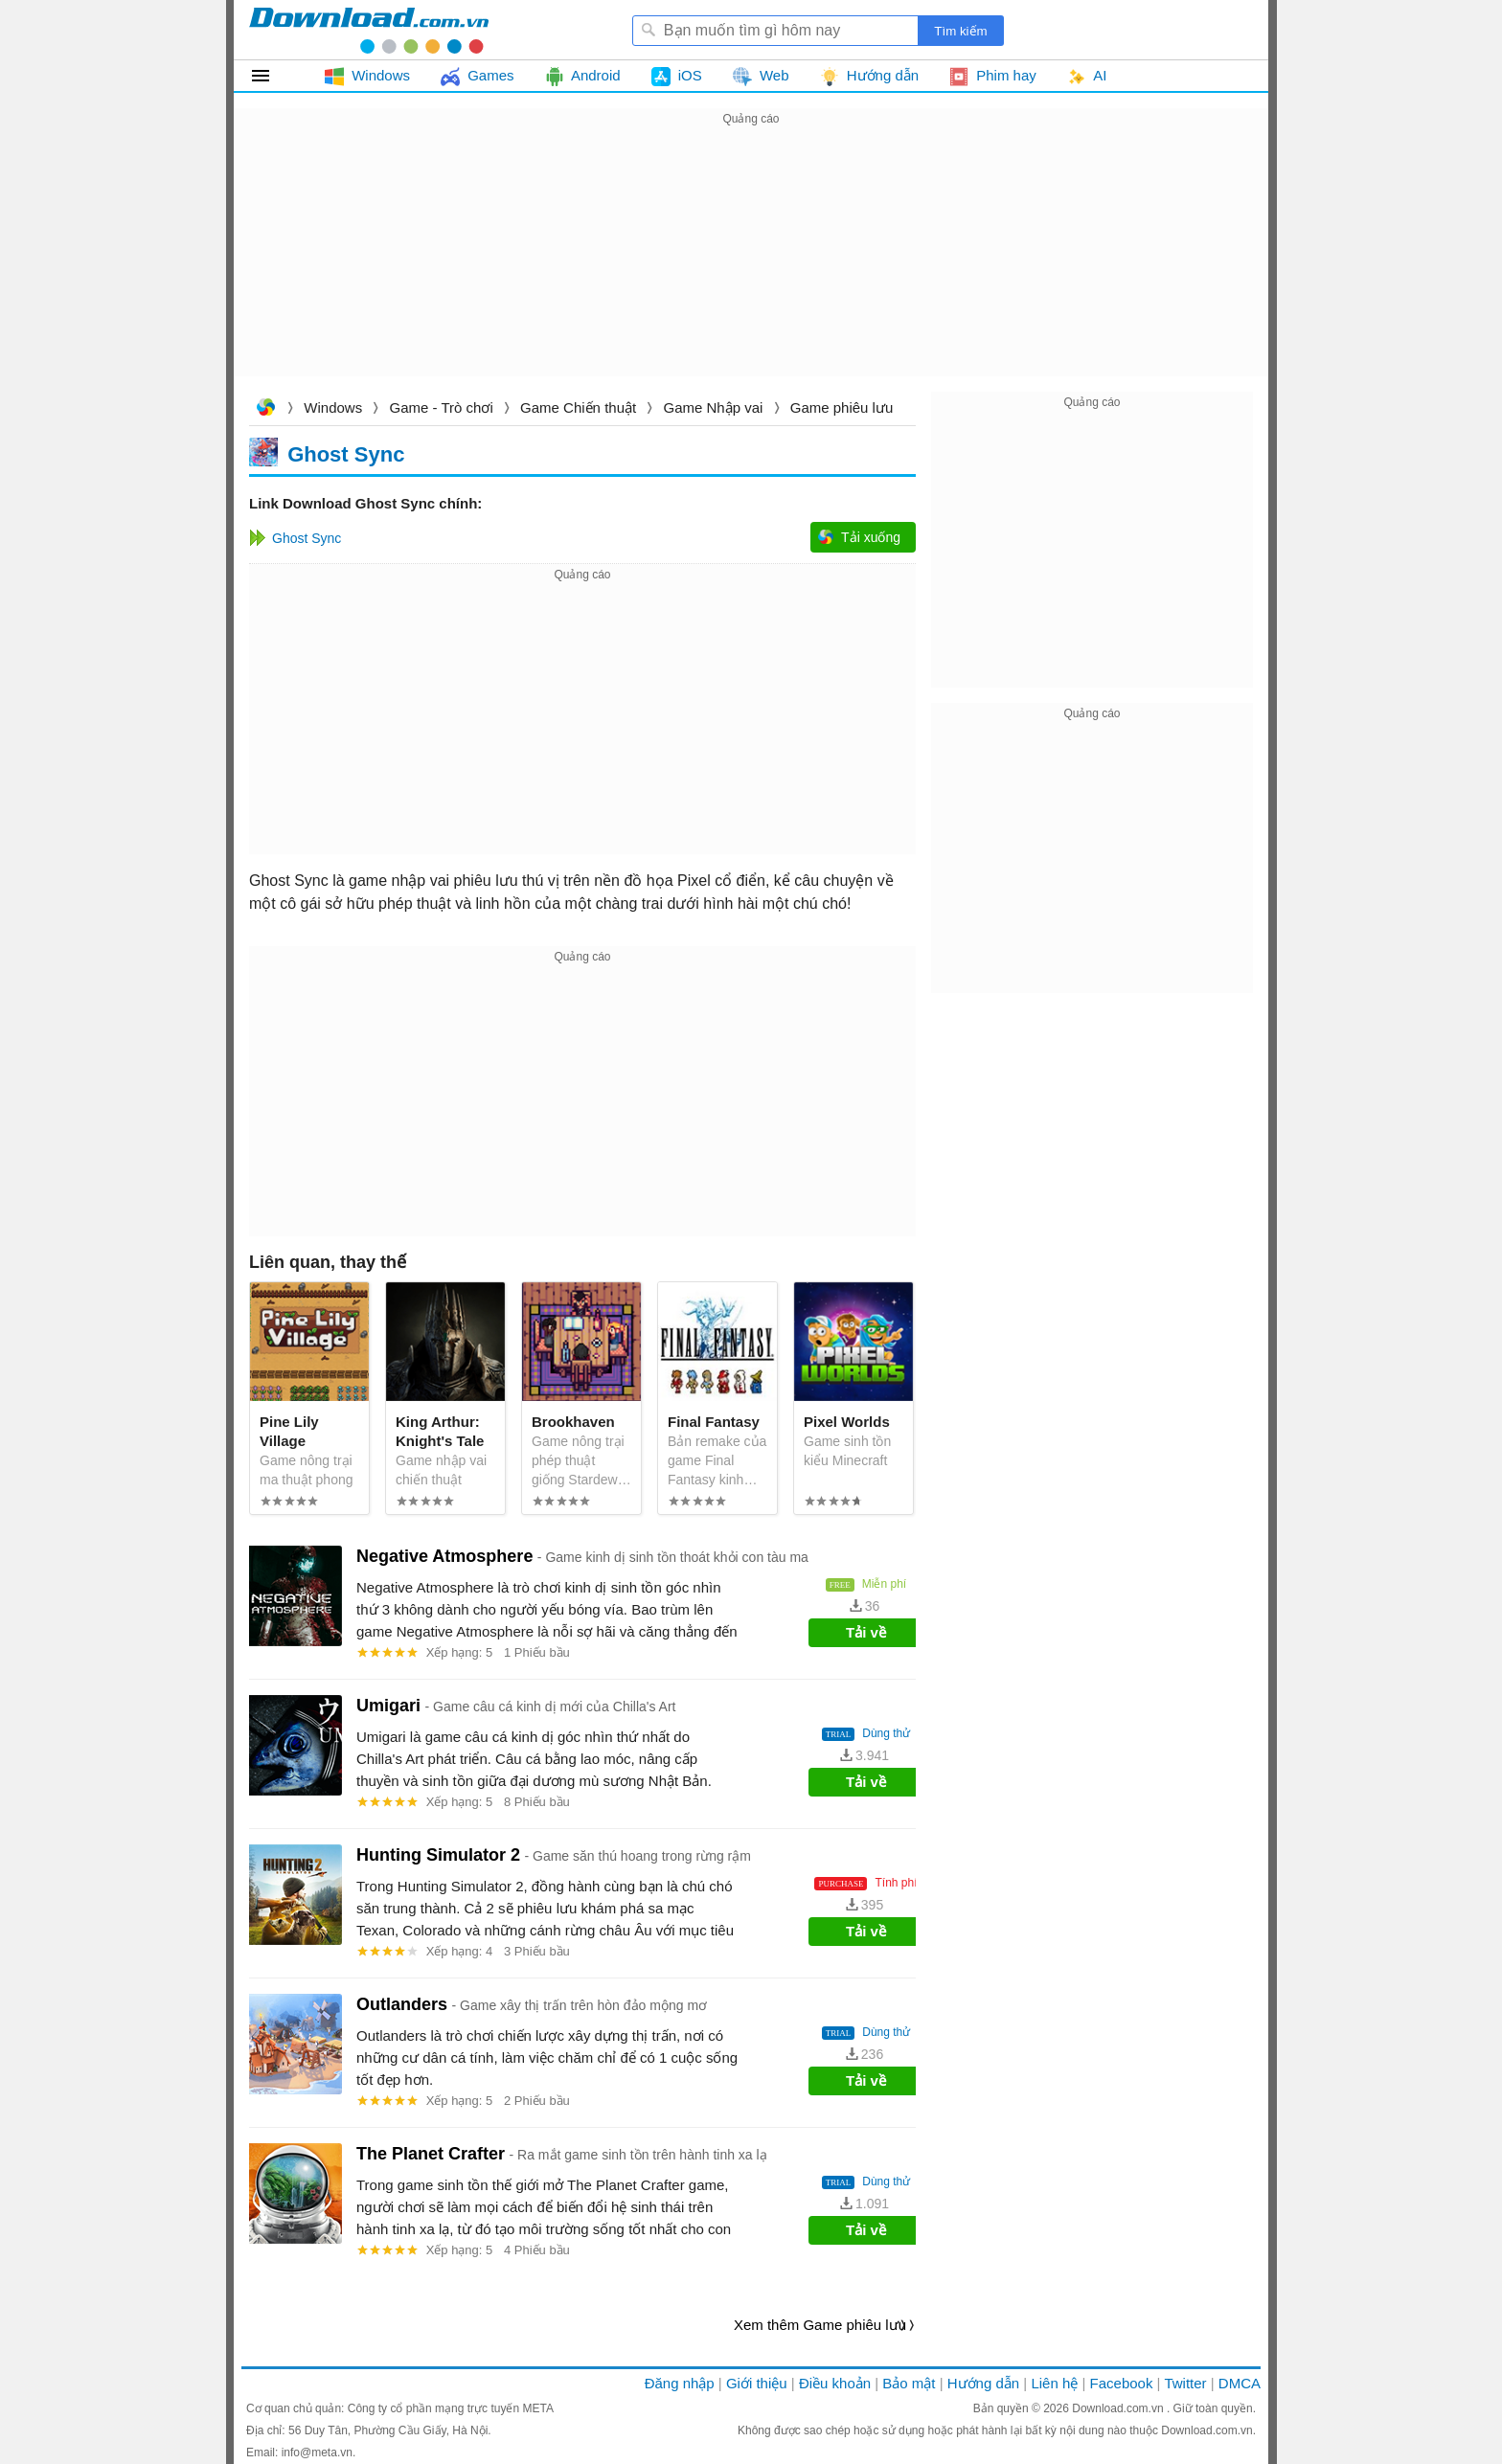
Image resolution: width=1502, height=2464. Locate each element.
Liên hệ (1054, 2383)
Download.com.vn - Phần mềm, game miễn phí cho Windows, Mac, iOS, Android (369, 30)
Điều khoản (835, 2383)
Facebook (1121, 2383)
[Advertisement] (751, 264)
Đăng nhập (680, 2383)
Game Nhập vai (713, 407)
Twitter (1185, 2383)
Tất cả (271, 75)
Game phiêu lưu (842, 407)
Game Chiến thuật (578, 407)
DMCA (1239, 2383)
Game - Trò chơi (441, 407)
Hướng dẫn (983, 2383)
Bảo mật (908, 2383)
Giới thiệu (756, 2383)
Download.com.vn (265, 409)
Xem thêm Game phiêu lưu (820, 2325)
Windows (333, 407)
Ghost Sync (345, 453)
